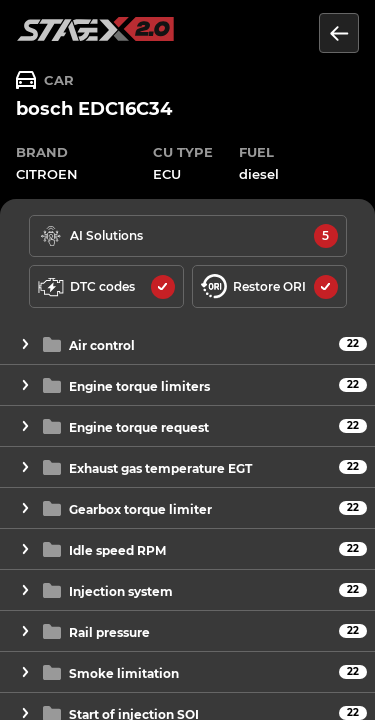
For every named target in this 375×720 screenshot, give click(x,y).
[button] (187, 344)
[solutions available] (188, 236)
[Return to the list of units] (339, 33)
